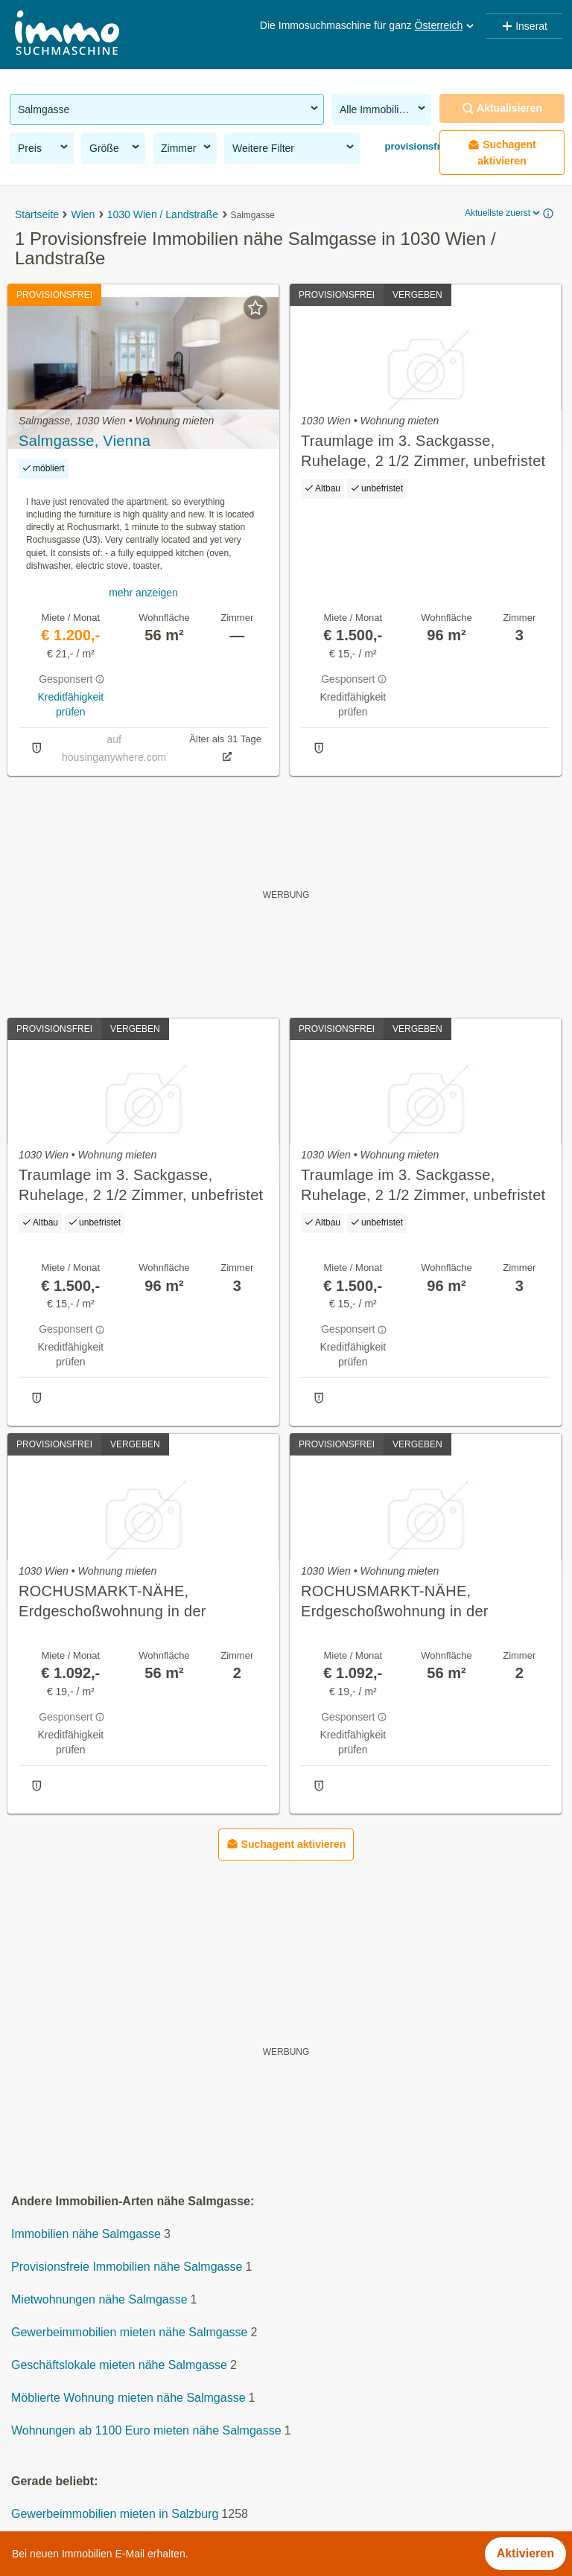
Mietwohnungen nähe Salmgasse (99, 2299)
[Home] (67, 34)
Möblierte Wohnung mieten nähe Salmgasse (128, 2397)
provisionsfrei (415, 146)
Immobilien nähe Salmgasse (86, 2234)
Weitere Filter (294, 147)
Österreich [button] (446, 25)
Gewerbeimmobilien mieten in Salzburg (114, 2514)
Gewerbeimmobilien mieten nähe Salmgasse (129, 2332)
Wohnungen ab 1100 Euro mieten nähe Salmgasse (146, 2430)
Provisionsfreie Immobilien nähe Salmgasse (126, 2266)
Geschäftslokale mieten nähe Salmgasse (119, 2365)
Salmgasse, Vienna (84, 441)
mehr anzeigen (143, 593)
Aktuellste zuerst (503, 213)
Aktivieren (525, 2553)
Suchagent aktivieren (502, 152)
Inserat (524, 26)
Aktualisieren (502, 108)
